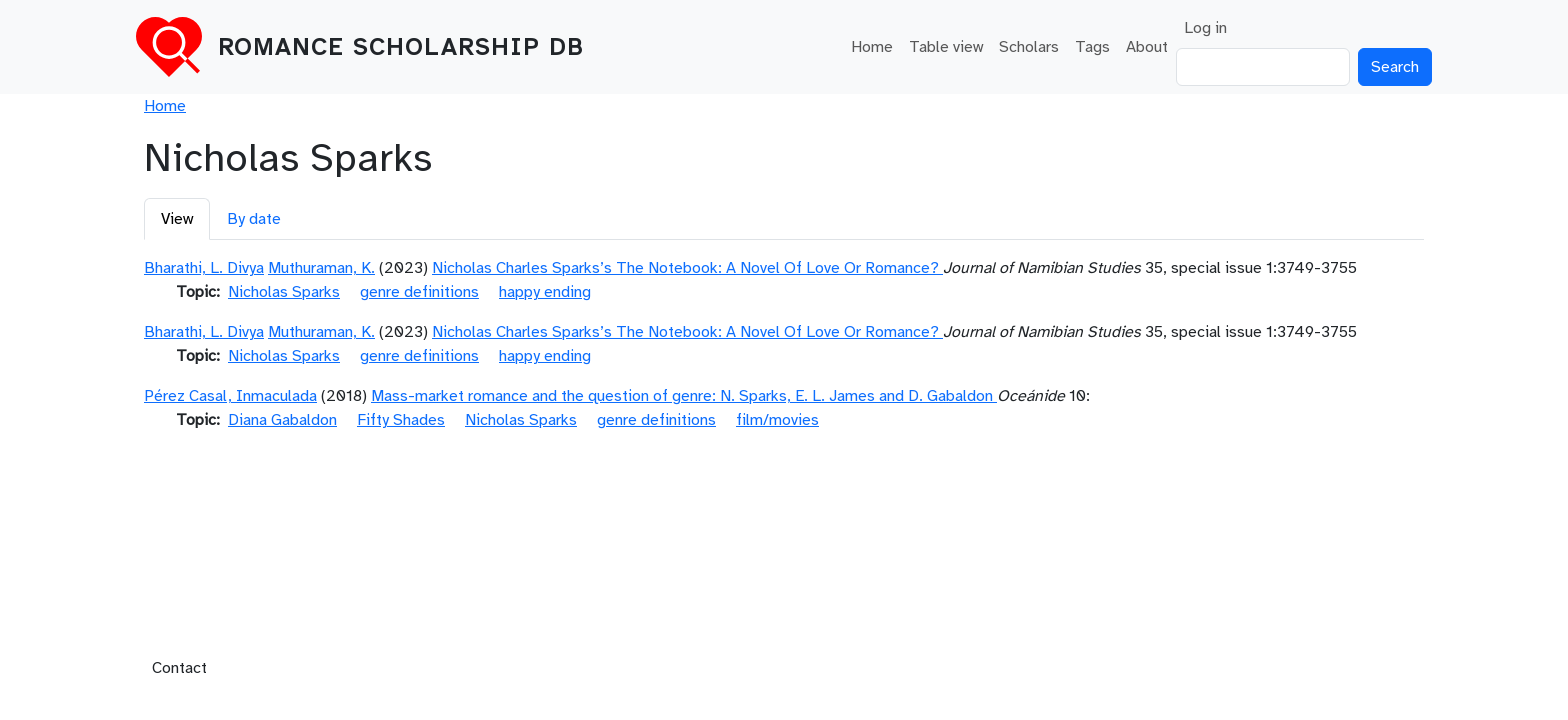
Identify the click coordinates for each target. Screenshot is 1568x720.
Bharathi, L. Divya (204, 268)
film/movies (777, 420)
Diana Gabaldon (282, 420)
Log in (1205, 28)
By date (254, 219)
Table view (946, 47)
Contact (179, 668)
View (177, 219)
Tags (1092, 47)
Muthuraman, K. (321, 268)
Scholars (1029, 47)
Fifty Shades (401, 420)
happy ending (545, 292)
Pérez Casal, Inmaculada (230, 396)
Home (872, 47)
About (1147, 47)
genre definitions (419, 292)
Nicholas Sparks (284, 292)
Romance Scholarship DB (401, 47)
